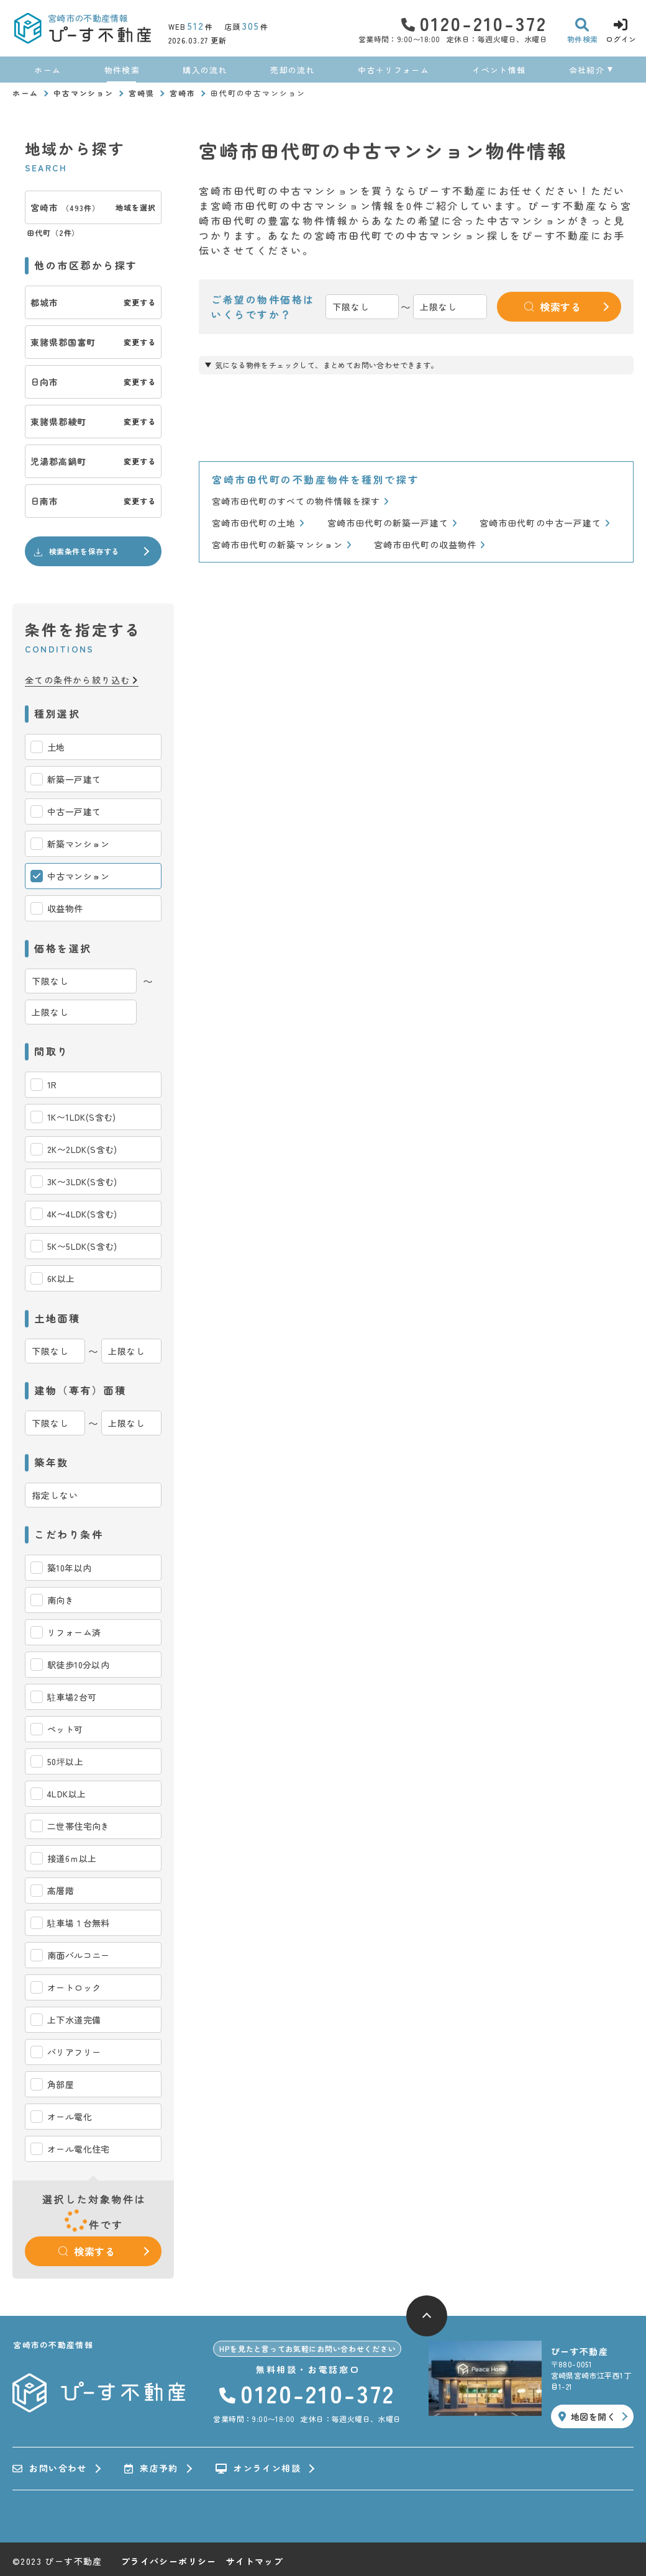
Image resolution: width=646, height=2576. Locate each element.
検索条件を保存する (75, 551)
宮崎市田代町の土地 (258, 523)
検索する (87, 2251)
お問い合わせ (49, 2469)
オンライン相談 (258, 2469)
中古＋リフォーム (393, 70)
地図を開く (587, 2416)
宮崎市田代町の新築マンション (282, 544)
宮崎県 (142, 93)
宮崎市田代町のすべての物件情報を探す (300, 501)
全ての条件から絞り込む (82, 680)
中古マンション (83, 93)
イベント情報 (498, 70)
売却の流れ (292, 70)
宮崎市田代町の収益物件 (430, 544)
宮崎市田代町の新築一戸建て (392, 523)
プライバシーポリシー (169, 2561)
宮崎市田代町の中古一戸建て (545, 523)
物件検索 (122, 70)
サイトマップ (254, 2561)
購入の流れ (205, 70)
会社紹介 (586, 70)
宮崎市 (183, 93)
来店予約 (151, 2469)
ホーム (47, 70)
